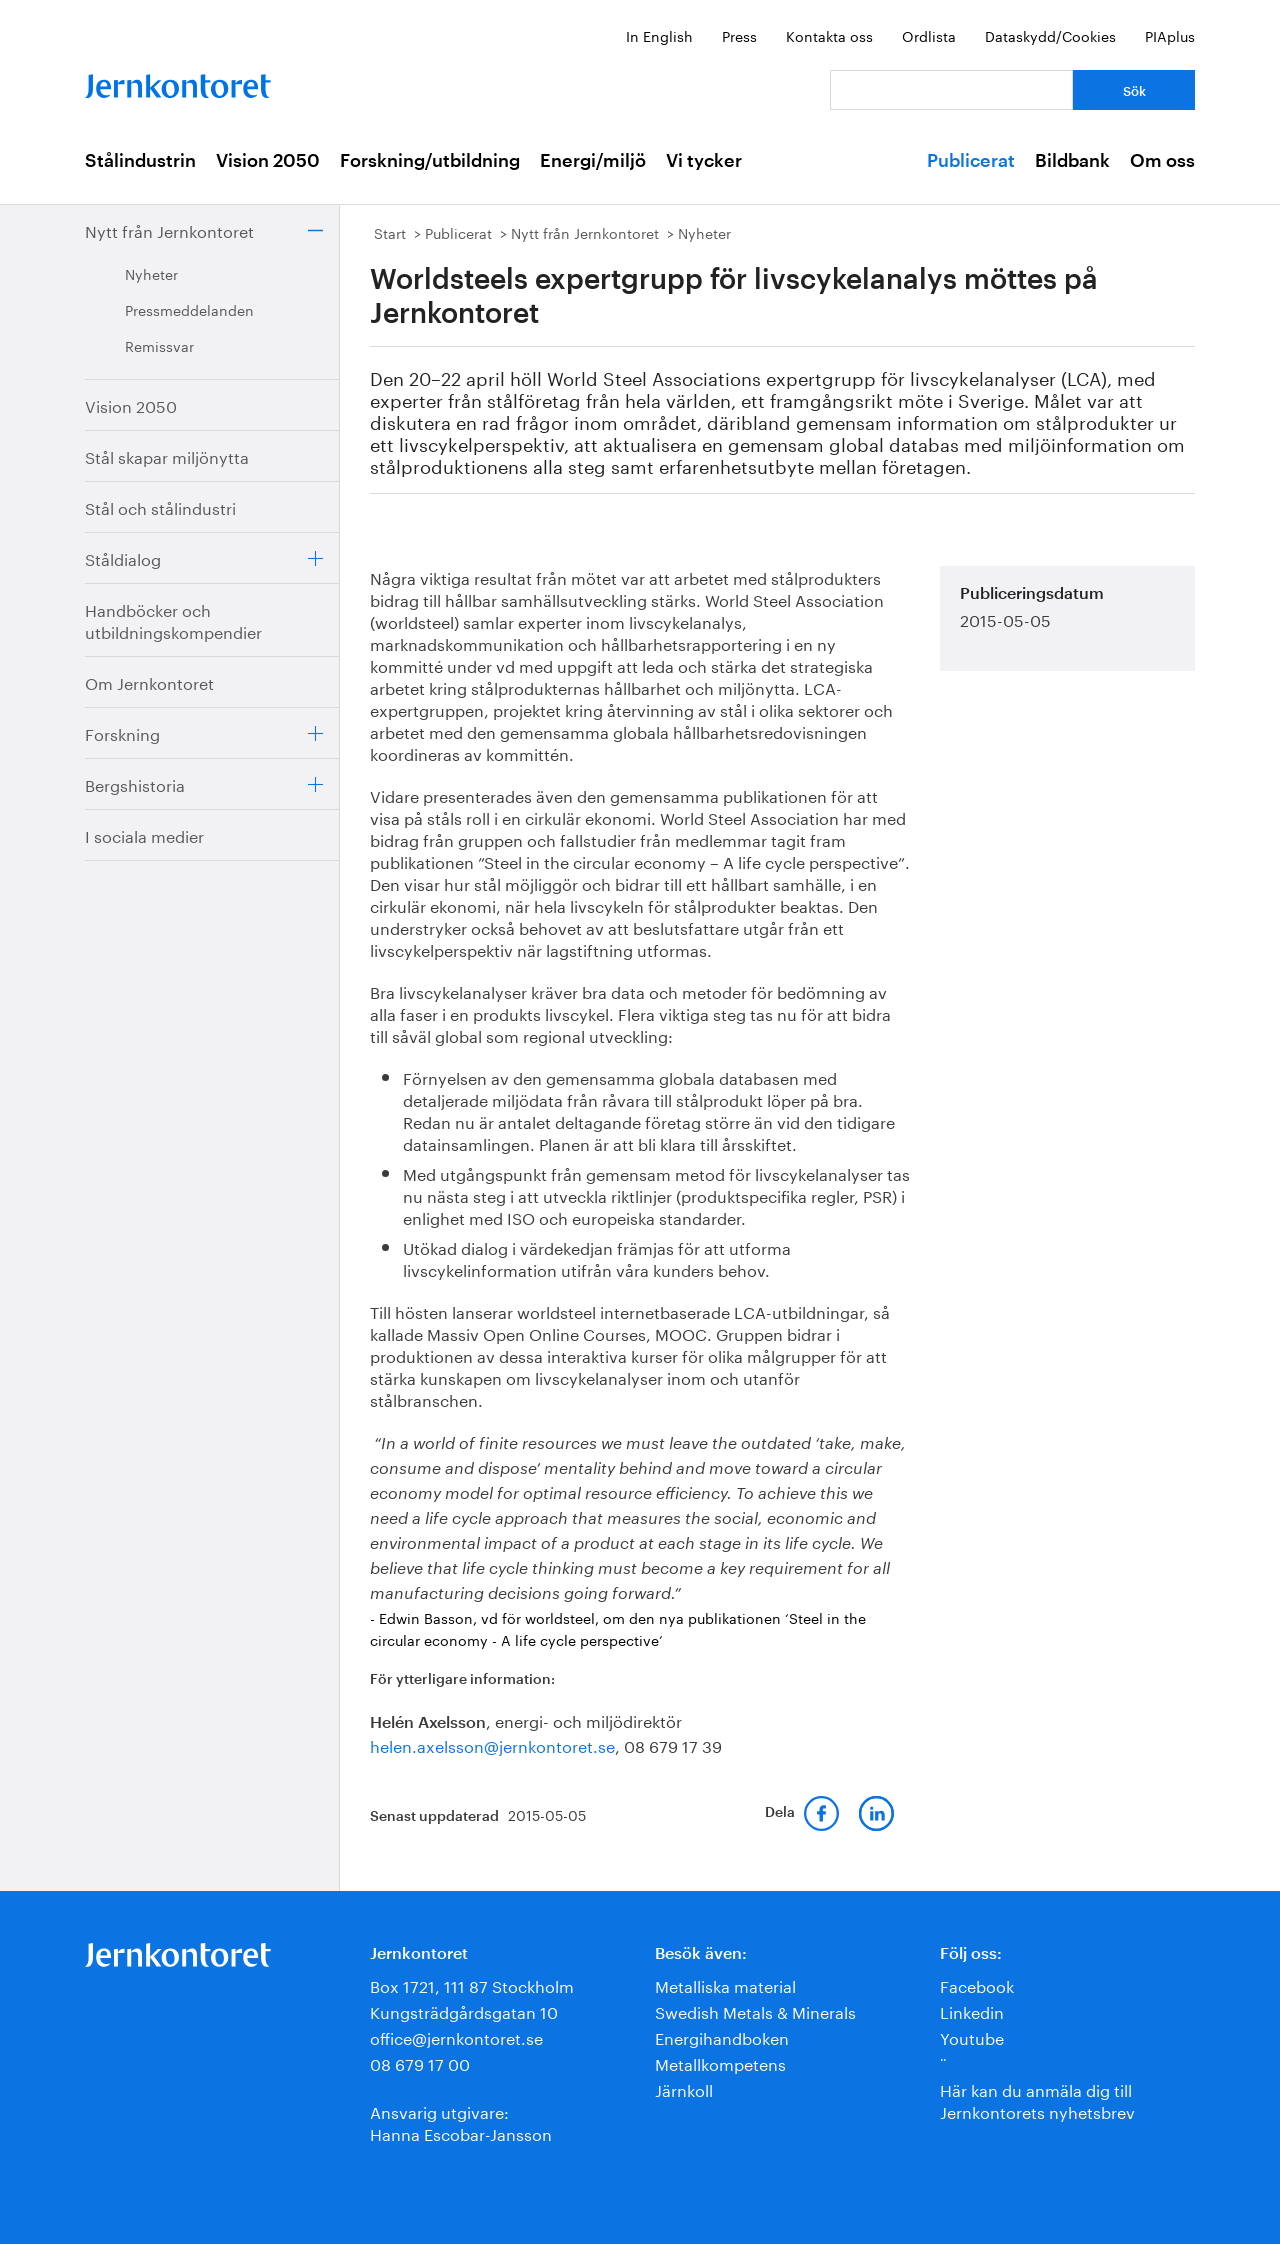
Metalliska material (725, 1984)
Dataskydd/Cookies (1050, 35)
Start (390, 232)
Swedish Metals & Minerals (755, 2010)
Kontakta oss (829, 35)
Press (739, 35)
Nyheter (151, 273)
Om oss (1162, 161)
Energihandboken (722, 2036)
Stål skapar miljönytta (167, 455)
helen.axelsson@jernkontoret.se (492, 1744)
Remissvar (159, 345)
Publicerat (971, 161)
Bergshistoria (135, 783)
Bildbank (1072, 161)
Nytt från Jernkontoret (169, 229)
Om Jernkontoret (149, 681)
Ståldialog (123, 557)
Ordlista (929, 35)
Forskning (122, 732)
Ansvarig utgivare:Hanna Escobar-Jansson (461, 2121)
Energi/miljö (593, 161)
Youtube (972, 2036)
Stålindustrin (140, 161)
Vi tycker (704, 161)
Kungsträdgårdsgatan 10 (464, 2010)
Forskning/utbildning (430, 161)
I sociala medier (144, 834)
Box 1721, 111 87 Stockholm (472, 1984)
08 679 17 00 (420, 2062)
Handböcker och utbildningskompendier (173, 619)
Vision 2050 (268, 161)
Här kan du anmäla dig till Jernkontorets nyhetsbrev (1037, 2099)
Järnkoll (684, 2088)
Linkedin (972, 2010)
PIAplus (1170, 35)
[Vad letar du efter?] (951, 90)
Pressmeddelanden (189, 309)
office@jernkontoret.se (456, 2036)
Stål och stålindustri (160, 506)
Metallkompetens (720, 2062)
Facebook (977, 1984)
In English (659, 35)
